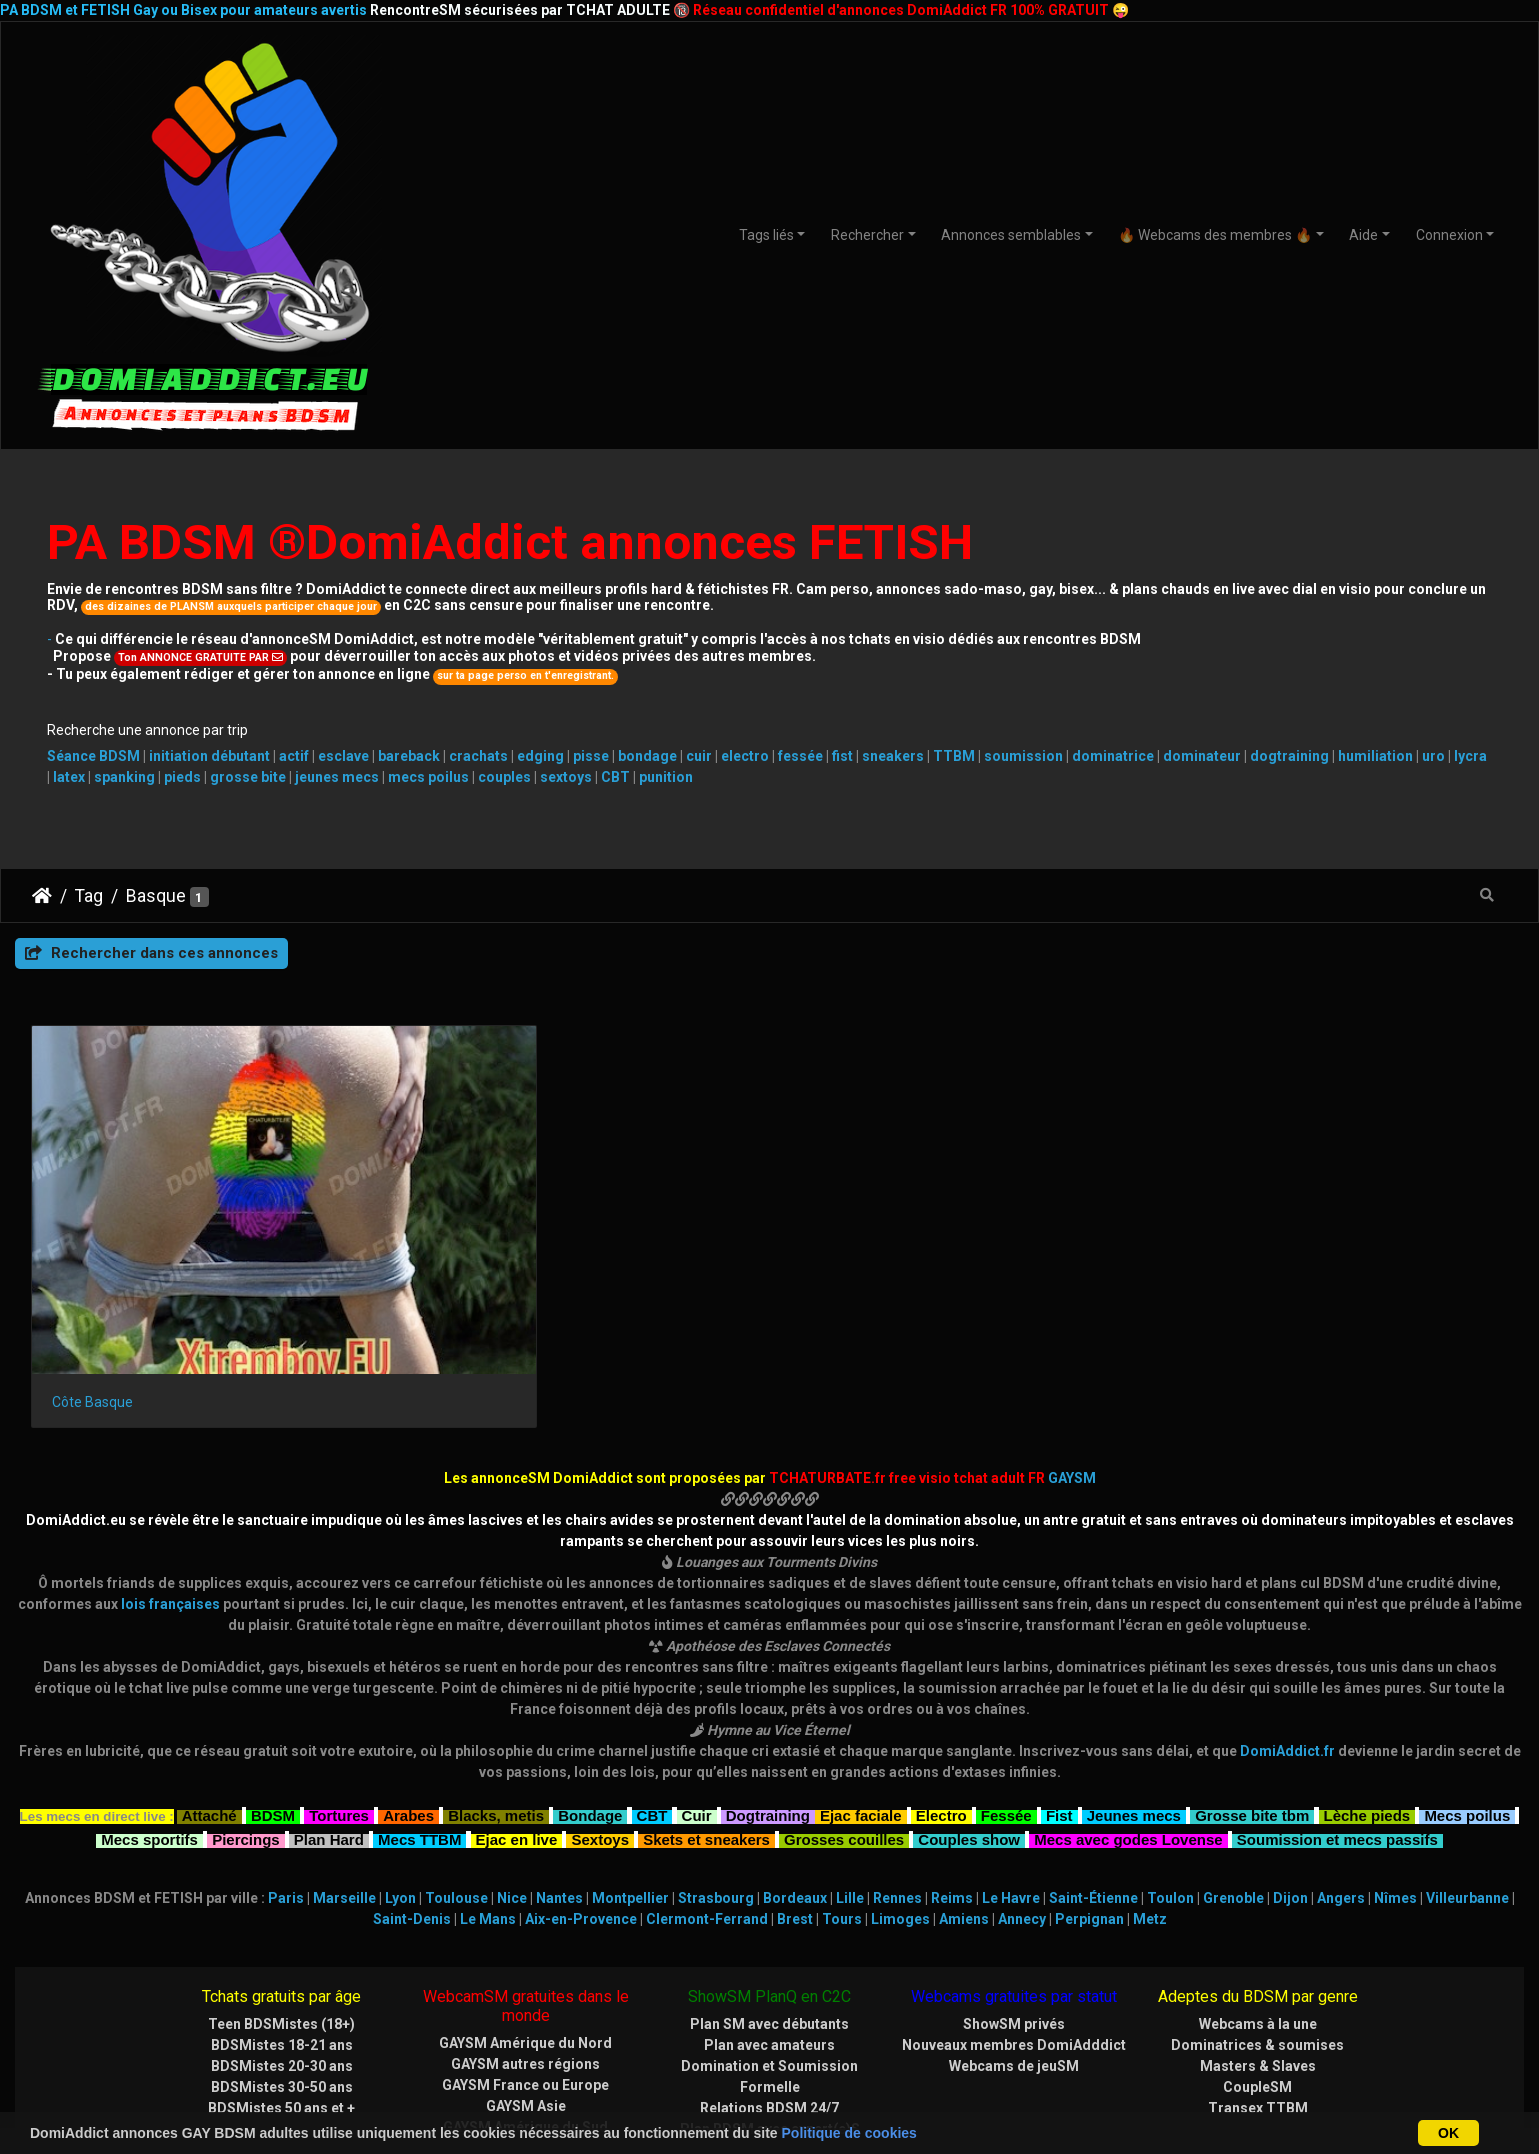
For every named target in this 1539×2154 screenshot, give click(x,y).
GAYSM (1072, 1368)
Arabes (408, 1703)
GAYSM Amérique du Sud (525, 2017)
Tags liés (766, 235)
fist (842, 756)
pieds (182, 777)
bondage (647, 756)
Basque (156, 896)
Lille (850, 1788)
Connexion (1449, 235)
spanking (124, 777)
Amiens (964, 1809)
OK (1448, 2133)
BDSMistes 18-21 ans (282, 1935)
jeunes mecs (337, 777)
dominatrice (1113, 756)
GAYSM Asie (526, 1996)
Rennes (897, 1788)
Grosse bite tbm (1252, 1703)
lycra (1470, 756)
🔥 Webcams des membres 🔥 (1215, 235)
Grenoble (1233, 1788)
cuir (699, 756)
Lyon (400, 1788)
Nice (512, 1788)
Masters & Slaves (1258, 1956)
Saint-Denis (412, 1809)
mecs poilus (428, 777)
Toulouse (456, 1788)
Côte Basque (92, 1292)
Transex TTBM (1258, 1998)
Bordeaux (795, 1788)
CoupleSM (1257, 1977)
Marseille (344, 1788)
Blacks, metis (496, 1703)
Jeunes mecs (1134, 1703)
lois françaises (170, 1494)
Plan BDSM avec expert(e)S (770, 2019)
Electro (941, 1703)
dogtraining (1289, 756)
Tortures (339, 1703)
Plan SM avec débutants (769, 1914)
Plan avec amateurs (769, 1935)
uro (1433, 756)
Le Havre (1011, 1788)
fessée (800, 756)
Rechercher (867, 235)
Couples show (969, 1726)
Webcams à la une (1258, 1914)
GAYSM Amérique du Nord (525, 1933)
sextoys (566, 777)
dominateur (1202, 756)
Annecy (1022, 1809)
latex (69, 777)
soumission (1023, 756)
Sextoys (600, 1726)
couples (504, 777)
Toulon (1170, 1788)
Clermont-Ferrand (707, 1809)
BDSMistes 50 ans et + (281, 1998)
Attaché (209, 1703)
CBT (615, 777)
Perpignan (1089, 1809)
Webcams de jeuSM (1014, 1956)
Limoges (900, 1809)
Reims (952, 1788)
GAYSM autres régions (525, 1954)
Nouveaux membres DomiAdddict (1014, 1935)
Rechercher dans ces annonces (151, 953)
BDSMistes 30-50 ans (282, 1977)
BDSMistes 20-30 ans (282, 1956)
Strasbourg (716, 1788)
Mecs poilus (1467, 1703)
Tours (842, 1809)
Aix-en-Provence (581, 1809)
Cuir (697, 1703)
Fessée (1006, 1703)
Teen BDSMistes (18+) (281, 1914)
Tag (89, 896)
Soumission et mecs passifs (1337, 1726)
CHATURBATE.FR (866, 2097)
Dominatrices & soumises (1257, 1935)
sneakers (893, 756)
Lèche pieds (1367, 1703)
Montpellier (630, 1788)
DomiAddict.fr (1287, 1641)
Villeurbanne (1467, 1788)
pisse (591, 756)
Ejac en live (517, 1726)
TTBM (954, 756)
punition (666, 777)
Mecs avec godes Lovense (1128, 1726)
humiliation (1375, 756)
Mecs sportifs (149, 1726)
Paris (286, 1788)
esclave (343, 756)
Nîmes (1395, 1788)
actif (294, 756)
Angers (1341, 1788)
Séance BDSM (93, 756)
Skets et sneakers (706, 1726)
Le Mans (488, 1809)
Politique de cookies (849, 2133)
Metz (1150, 1809)
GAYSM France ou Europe (525, 1975)
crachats (478, 756)
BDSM (273, 1703)
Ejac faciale (861, 1703)
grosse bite (248, 777)
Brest (795, 1809)
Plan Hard (329, 1726)
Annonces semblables (1011, 235)
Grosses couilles (844, 1726)
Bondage (590, 1703)
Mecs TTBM (419, 1726)
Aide (1363, 235)
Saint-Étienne (1093, 1788)
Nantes (559, 1788)
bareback (409, 756)
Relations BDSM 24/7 (769, 1998)
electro (745, 756)
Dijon (1290, 1788)
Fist (1059, 1703)
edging (540, 756)
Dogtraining (768, 1703)
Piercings (246, 1726)
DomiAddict (42, 896)
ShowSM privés (1014, 1914)
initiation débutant (209, 756)
